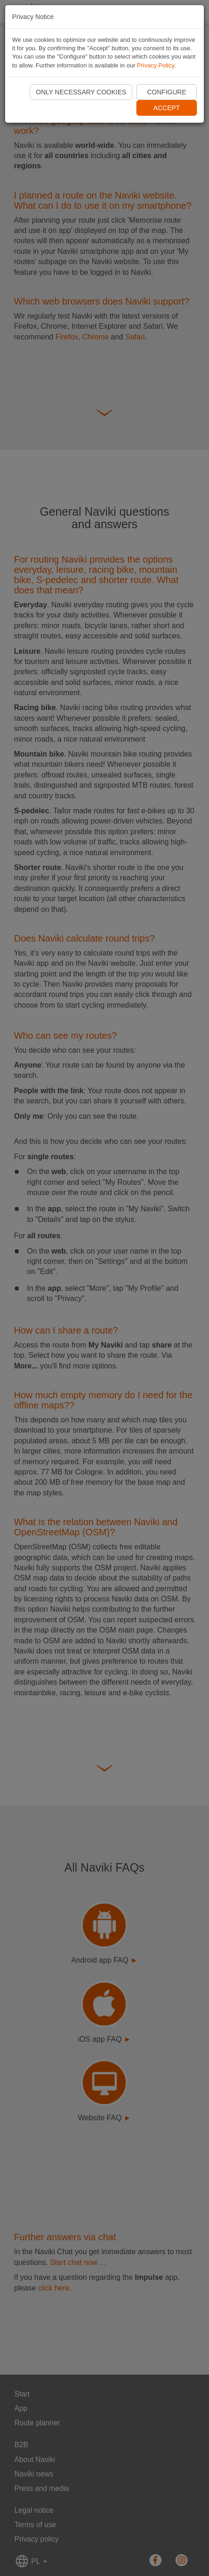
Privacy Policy (155, 65)
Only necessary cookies (81, 92)
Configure (166, 92)
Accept (167, 108)
